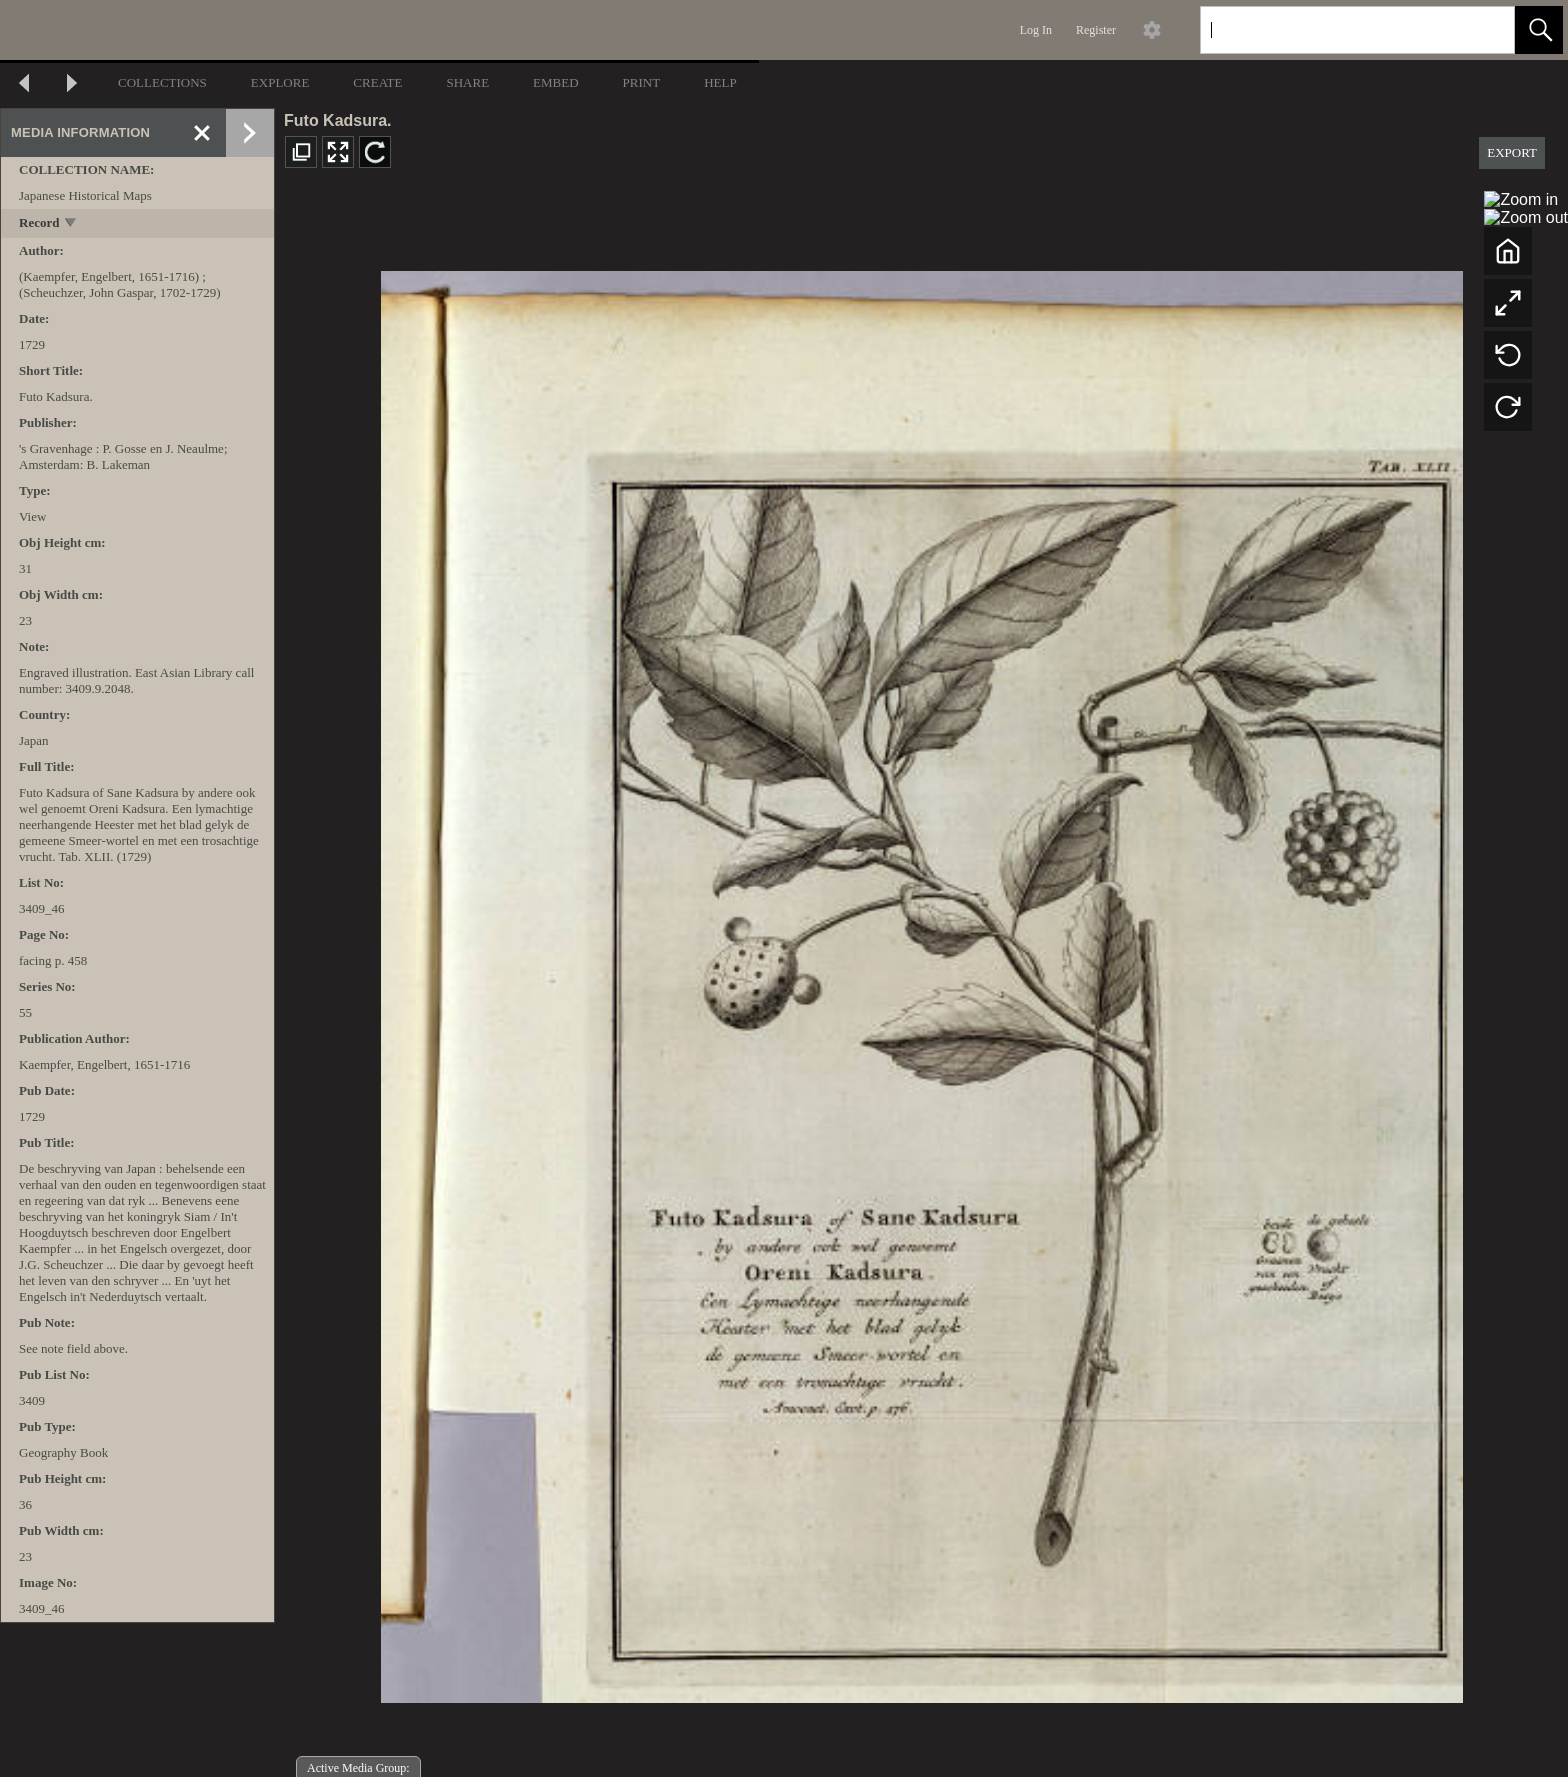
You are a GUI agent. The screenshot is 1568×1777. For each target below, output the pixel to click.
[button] (1539, 30)
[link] (1483, 29)
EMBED (556, 82)
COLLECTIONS (162, 82)
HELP (720, 82)
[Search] (1334, 30)
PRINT (642, 82)
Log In (1036, 30)
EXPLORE (280, 82)
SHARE (467, 82)
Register (1096, 30)
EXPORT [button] (1512, 152)
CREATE (377, 82)
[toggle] (71, 224)
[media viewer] (921, 981)
